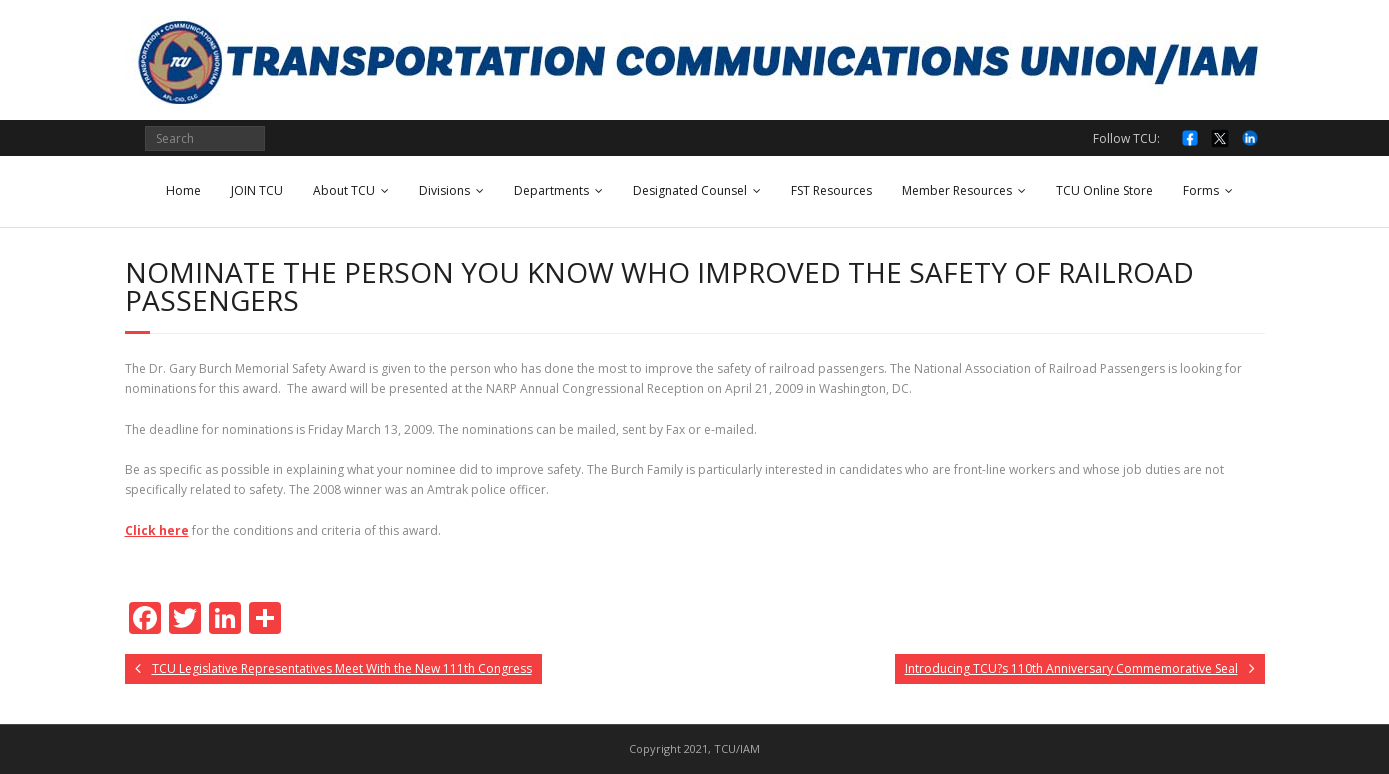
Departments (551, 190)
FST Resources (831, 190)
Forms (1201, 190)
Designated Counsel (690, 190)
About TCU (344, 190)
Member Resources (957, 190)
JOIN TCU (257, 190)
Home (183, 190)
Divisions (444, 190)
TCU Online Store (1104, 190)
